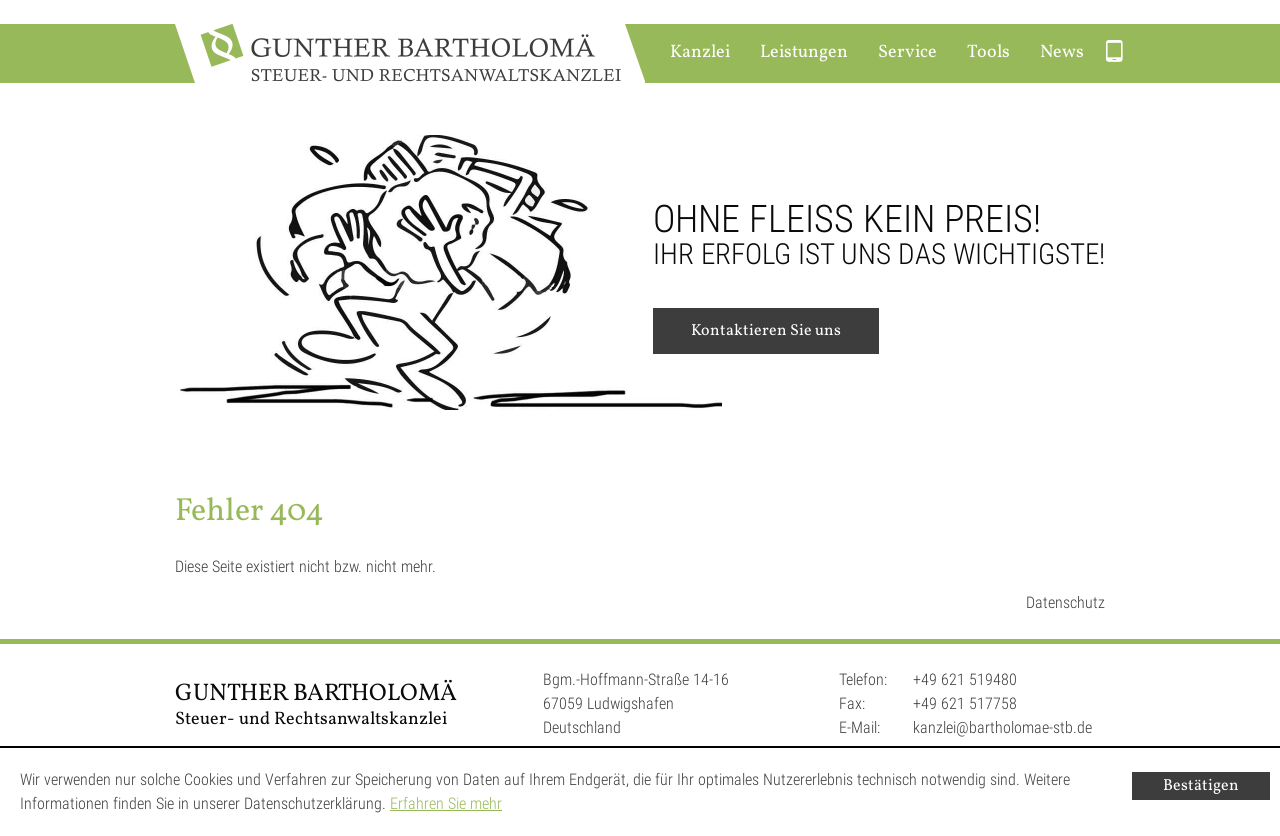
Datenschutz (1065, 602)
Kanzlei (700, 52)
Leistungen (804, 52)
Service (907, 52)
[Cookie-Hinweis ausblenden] (1201, 786)
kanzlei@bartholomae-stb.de (1002, 727)
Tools (988, 52)
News (1062, 52)
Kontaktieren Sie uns (766, 331)
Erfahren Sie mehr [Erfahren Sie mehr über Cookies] (446, 803)
